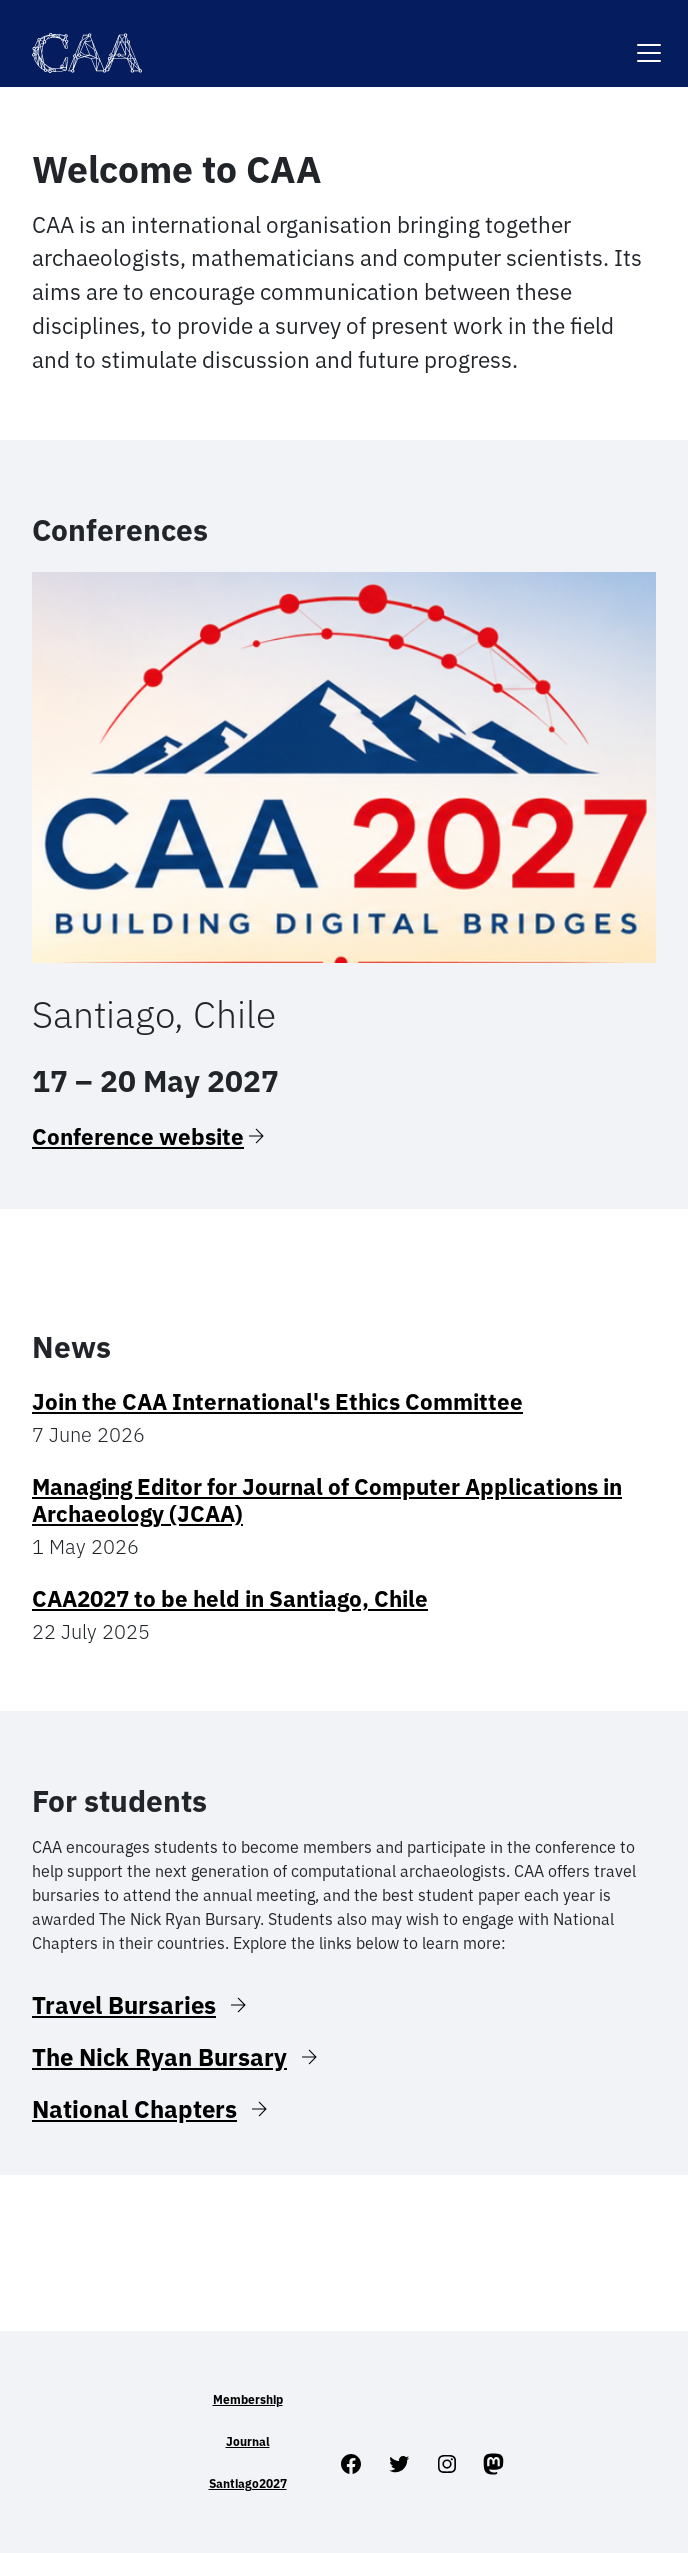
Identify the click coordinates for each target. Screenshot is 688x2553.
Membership (248, 2399)
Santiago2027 (248, 2483)
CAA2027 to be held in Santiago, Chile (230, 1598)
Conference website (138, 1136)
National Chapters (134, 2109)
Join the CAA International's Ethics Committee (277, 1401)
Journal (248, 2441)
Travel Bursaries (124, 2005)
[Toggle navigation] (649, 40)
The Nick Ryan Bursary (159, 2057)
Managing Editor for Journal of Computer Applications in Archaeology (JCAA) (327, 1500)
